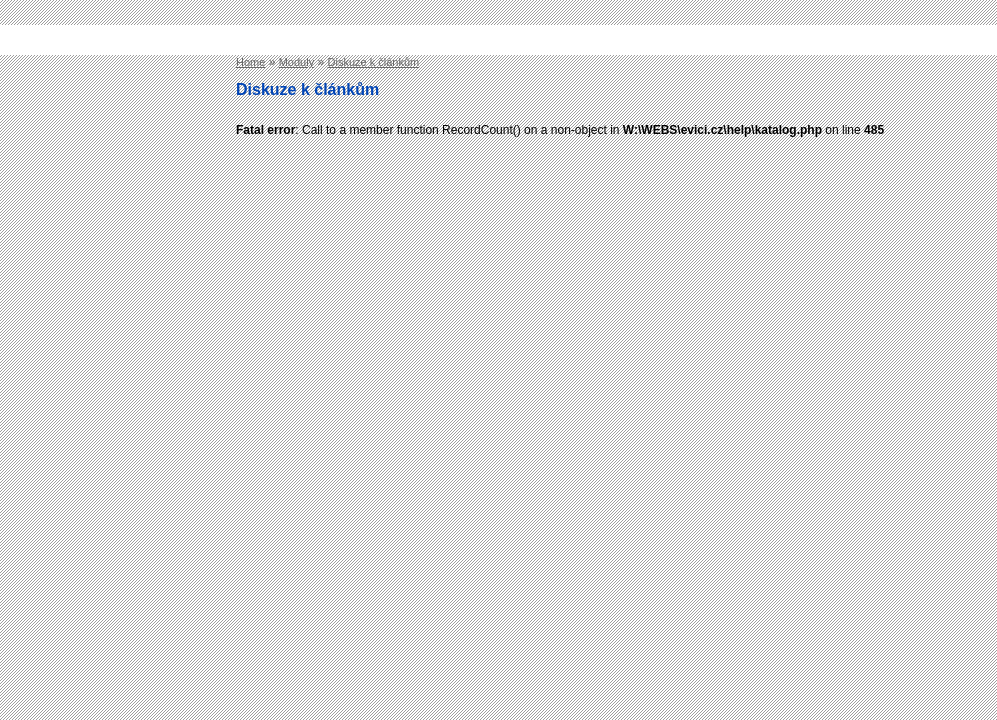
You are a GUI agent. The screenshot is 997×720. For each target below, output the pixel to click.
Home (250, 62)
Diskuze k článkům (374, 62)
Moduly (296, 62)
